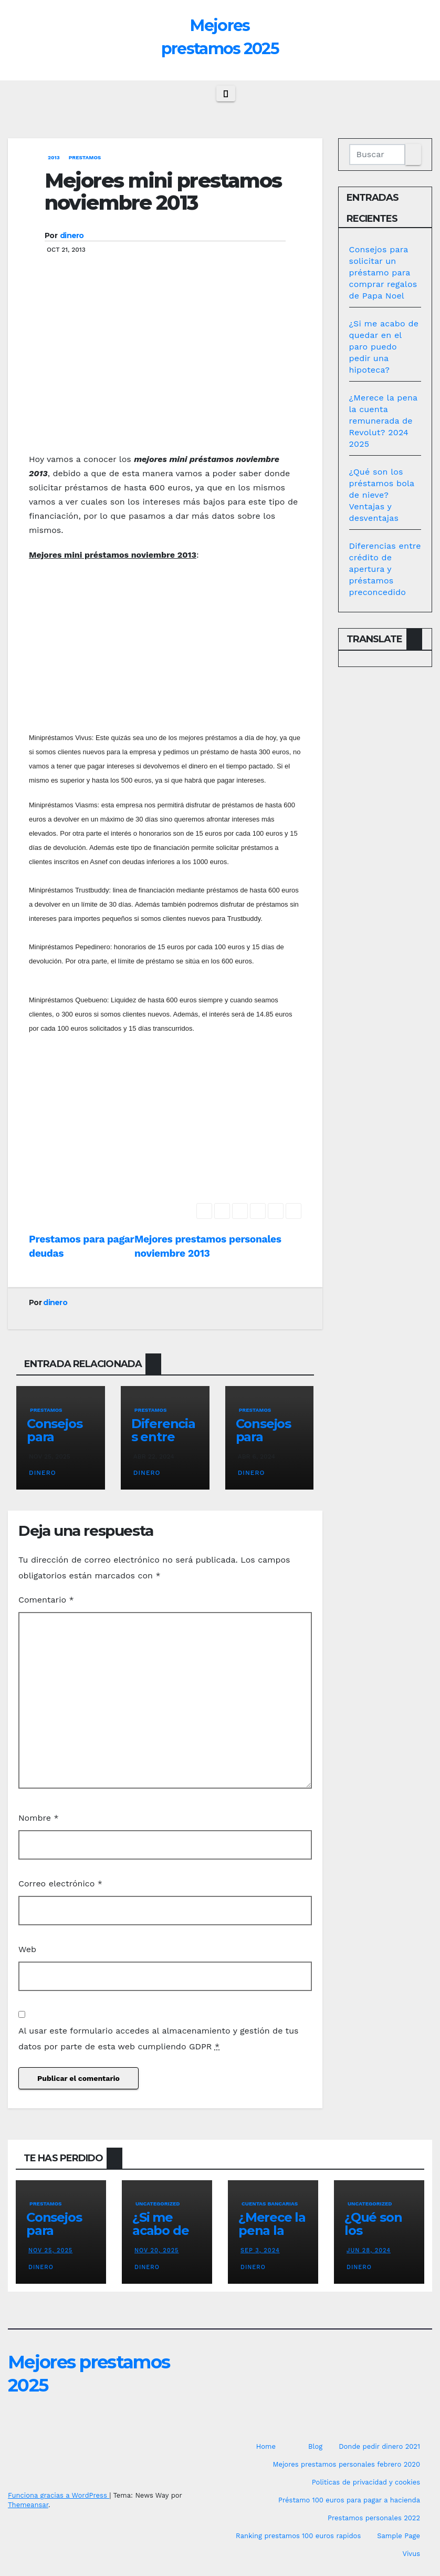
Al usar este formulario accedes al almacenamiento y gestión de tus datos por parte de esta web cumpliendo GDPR (158, 2038)
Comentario (46, 1600)
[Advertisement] (165, 368)
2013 (54, 157)
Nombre (38, 1818)
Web (27, 1949)
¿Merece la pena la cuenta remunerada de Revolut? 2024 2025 (383, 421)
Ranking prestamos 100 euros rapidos (298, 2536)
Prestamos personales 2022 (374, 2518)
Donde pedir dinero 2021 (379, 2446)
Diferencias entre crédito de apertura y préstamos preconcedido (385, 569)
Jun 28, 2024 (369, 2250)
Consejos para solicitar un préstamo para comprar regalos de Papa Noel (383, 272)
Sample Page (398, 2536)
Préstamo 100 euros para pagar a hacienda (349, 2500)
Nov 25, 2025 (50, 2250)
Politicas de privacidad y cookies (366, 2482)
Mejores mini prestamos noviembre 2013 (163, 191)
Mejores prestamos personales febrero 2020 (346, 2464)
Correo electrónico (60, 1884)
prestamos (85, 157)
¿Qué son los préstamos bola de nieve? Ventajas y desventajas (381, 495)
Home (266, 2446)
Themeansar (28, 2505)
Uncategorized (157, 2203)
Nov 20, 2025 (156, 2250)
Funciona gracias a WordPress (58, 2495)
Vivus (411, 2554)
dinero (72, 235)
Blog (315, 2446)
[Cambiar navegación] (225, 93)
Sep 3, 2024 (260, 2250)
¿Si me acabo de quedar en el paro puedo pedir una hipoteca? (384, 347)
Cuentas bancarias (270, 2203)
